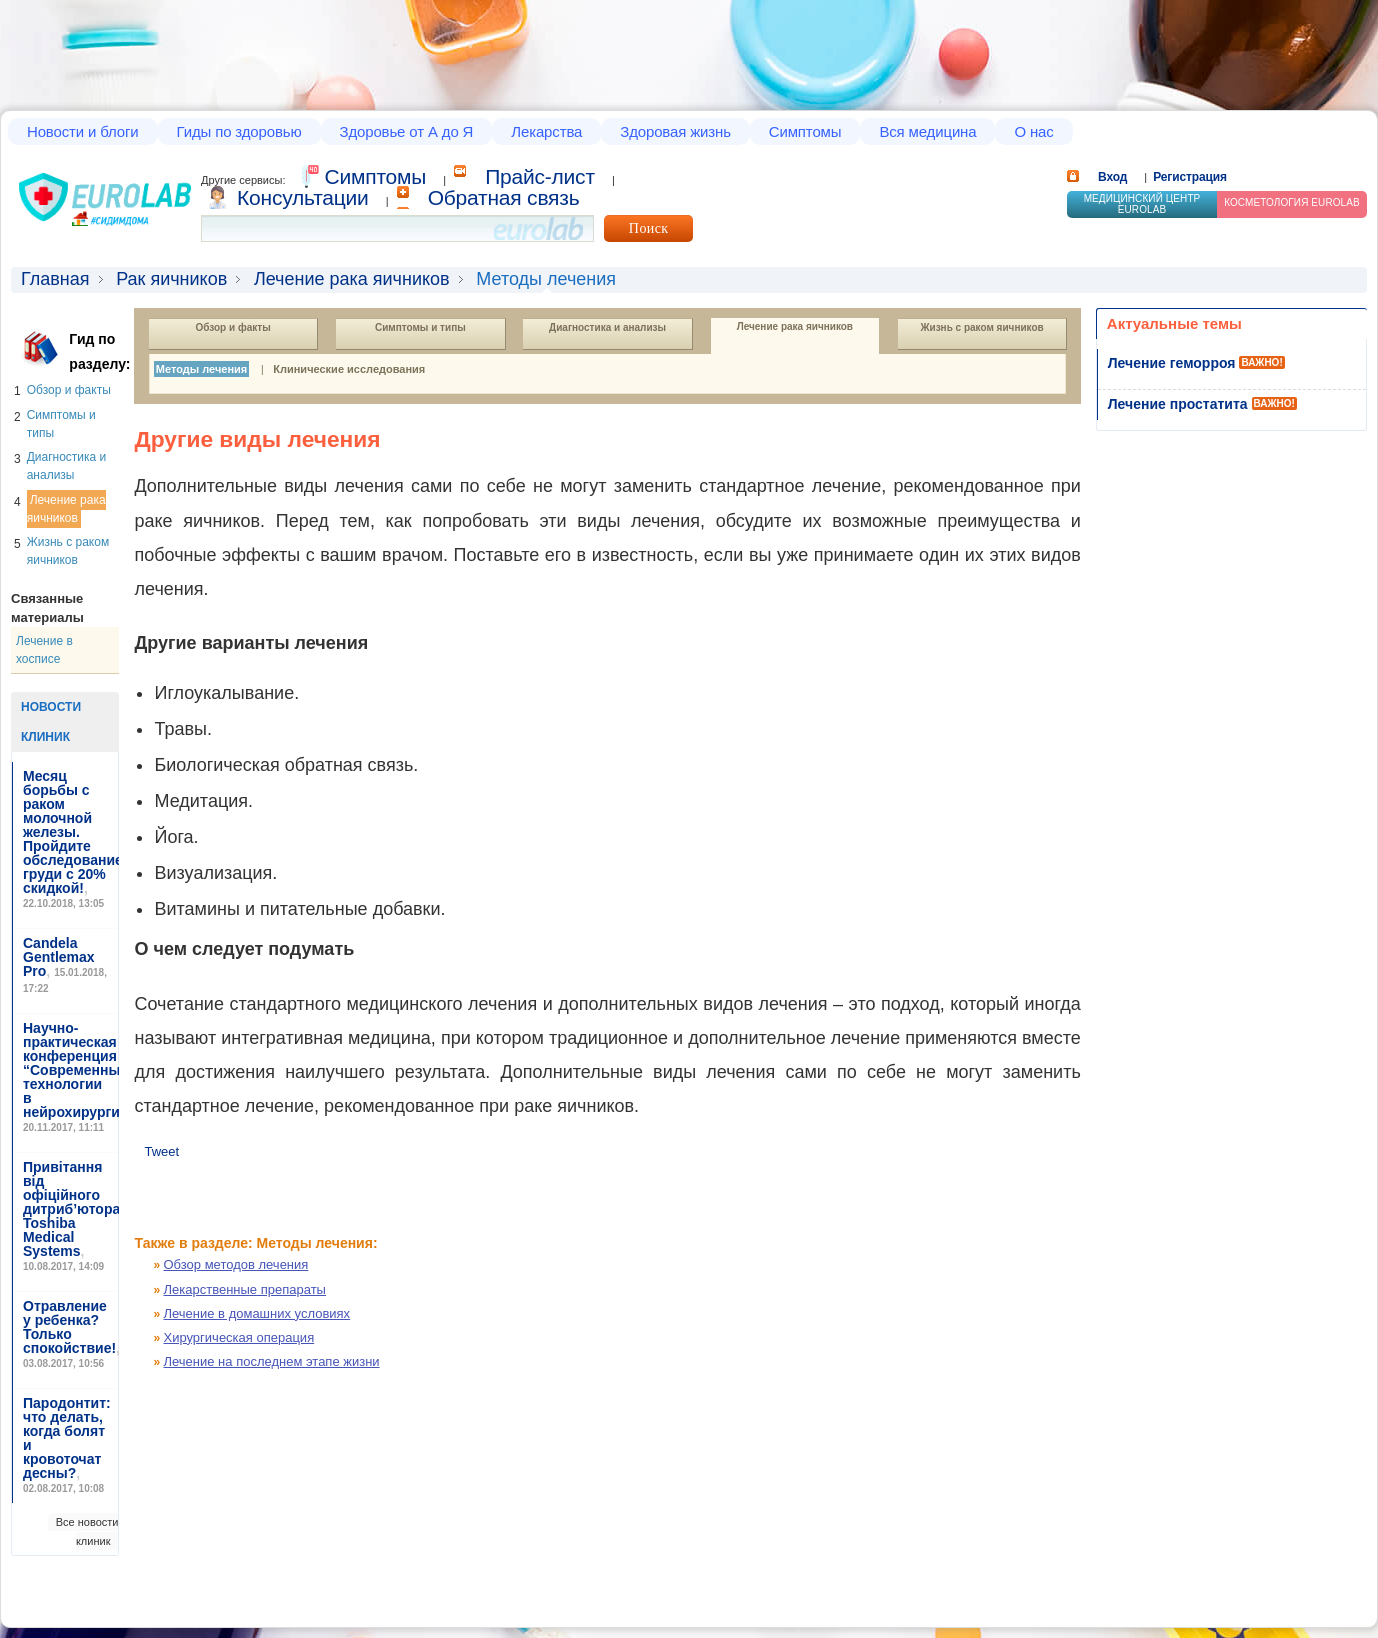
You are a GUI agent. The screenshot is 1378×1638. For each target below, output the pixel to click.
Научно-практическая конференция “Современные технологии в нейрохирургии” (79, 1070)
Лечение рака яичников (352, 279)
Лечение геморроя (1172, 363)
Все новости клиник (87, 1531)
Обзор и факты (69, 390)
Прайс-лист (540, 176)
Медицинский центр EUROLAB (1142, 204)
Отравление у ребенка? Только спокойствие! (69, 1327)
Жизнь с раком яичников (981, 327)
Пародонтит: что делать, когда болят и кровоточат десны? (67, 1438)
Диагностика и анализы (607, 327)
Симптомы (805, 131)
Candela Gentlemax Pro (59, 957)
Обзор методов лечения (236, 1264)
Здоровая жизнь (675, 131)
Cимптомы (376, 176)
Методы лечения (201, 369)
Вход (1112, 177)
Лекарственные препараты (245, 1289)
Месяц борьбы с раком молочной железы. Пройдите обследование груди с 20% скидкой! (73, 832)
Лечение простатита (1178, 404)
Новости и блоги (83, 131)
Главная (55, 279)
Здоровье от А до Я (407, 131)
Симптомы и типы (420, 327)
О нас (1033, 131)
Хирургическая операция (239, 1337)
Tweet (161, 1151)
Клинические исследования (349, 369)
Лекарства (546, 131)
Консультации (303, 197)
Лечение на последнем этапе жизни (272, 1361)
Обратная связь (504, 197)
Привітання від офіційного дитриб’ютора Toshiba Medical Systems (71, 1209)
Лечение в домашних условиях (257, 1313)
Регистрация (1190, 177)
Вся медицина (927, 131)
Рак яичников (171, 279)
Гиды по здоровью (239, 131)
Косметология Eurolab (1292, 202)
